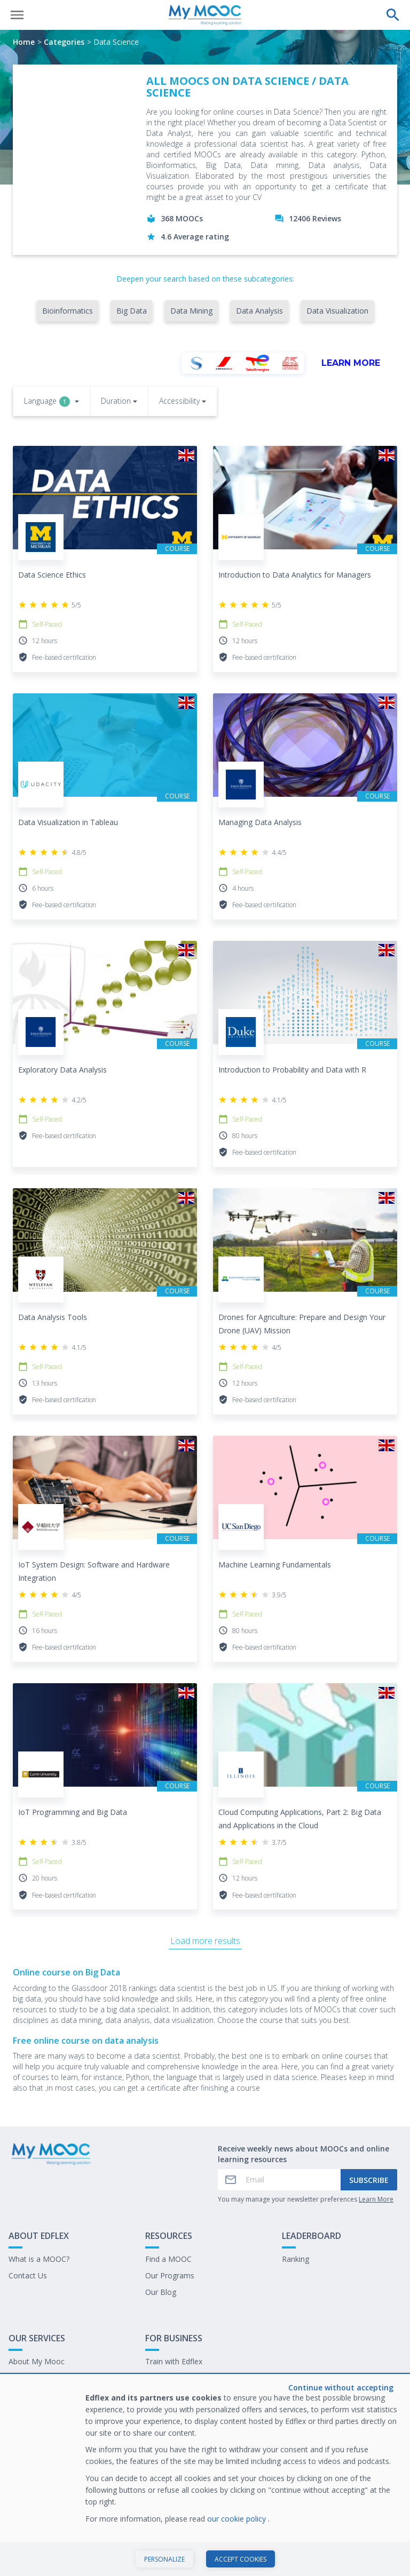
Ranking (295, 2259)
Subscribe (369, 2180)
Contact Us (28, 2275)
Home (24, 42)
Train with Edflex (173, 2361)
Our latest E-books (177, 2378)
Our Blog (160, 2292)
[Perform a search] (392, 14)
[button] (51, 402)
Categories (64, 42)
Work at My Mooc (176, 2394)
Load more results (205, 1941)
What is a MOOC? (39, 2259)
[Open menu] (17, 14)
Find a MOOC (168, 2259)
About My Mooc (37, 2361)
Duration (116, 401)
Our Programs (169, 2275)
